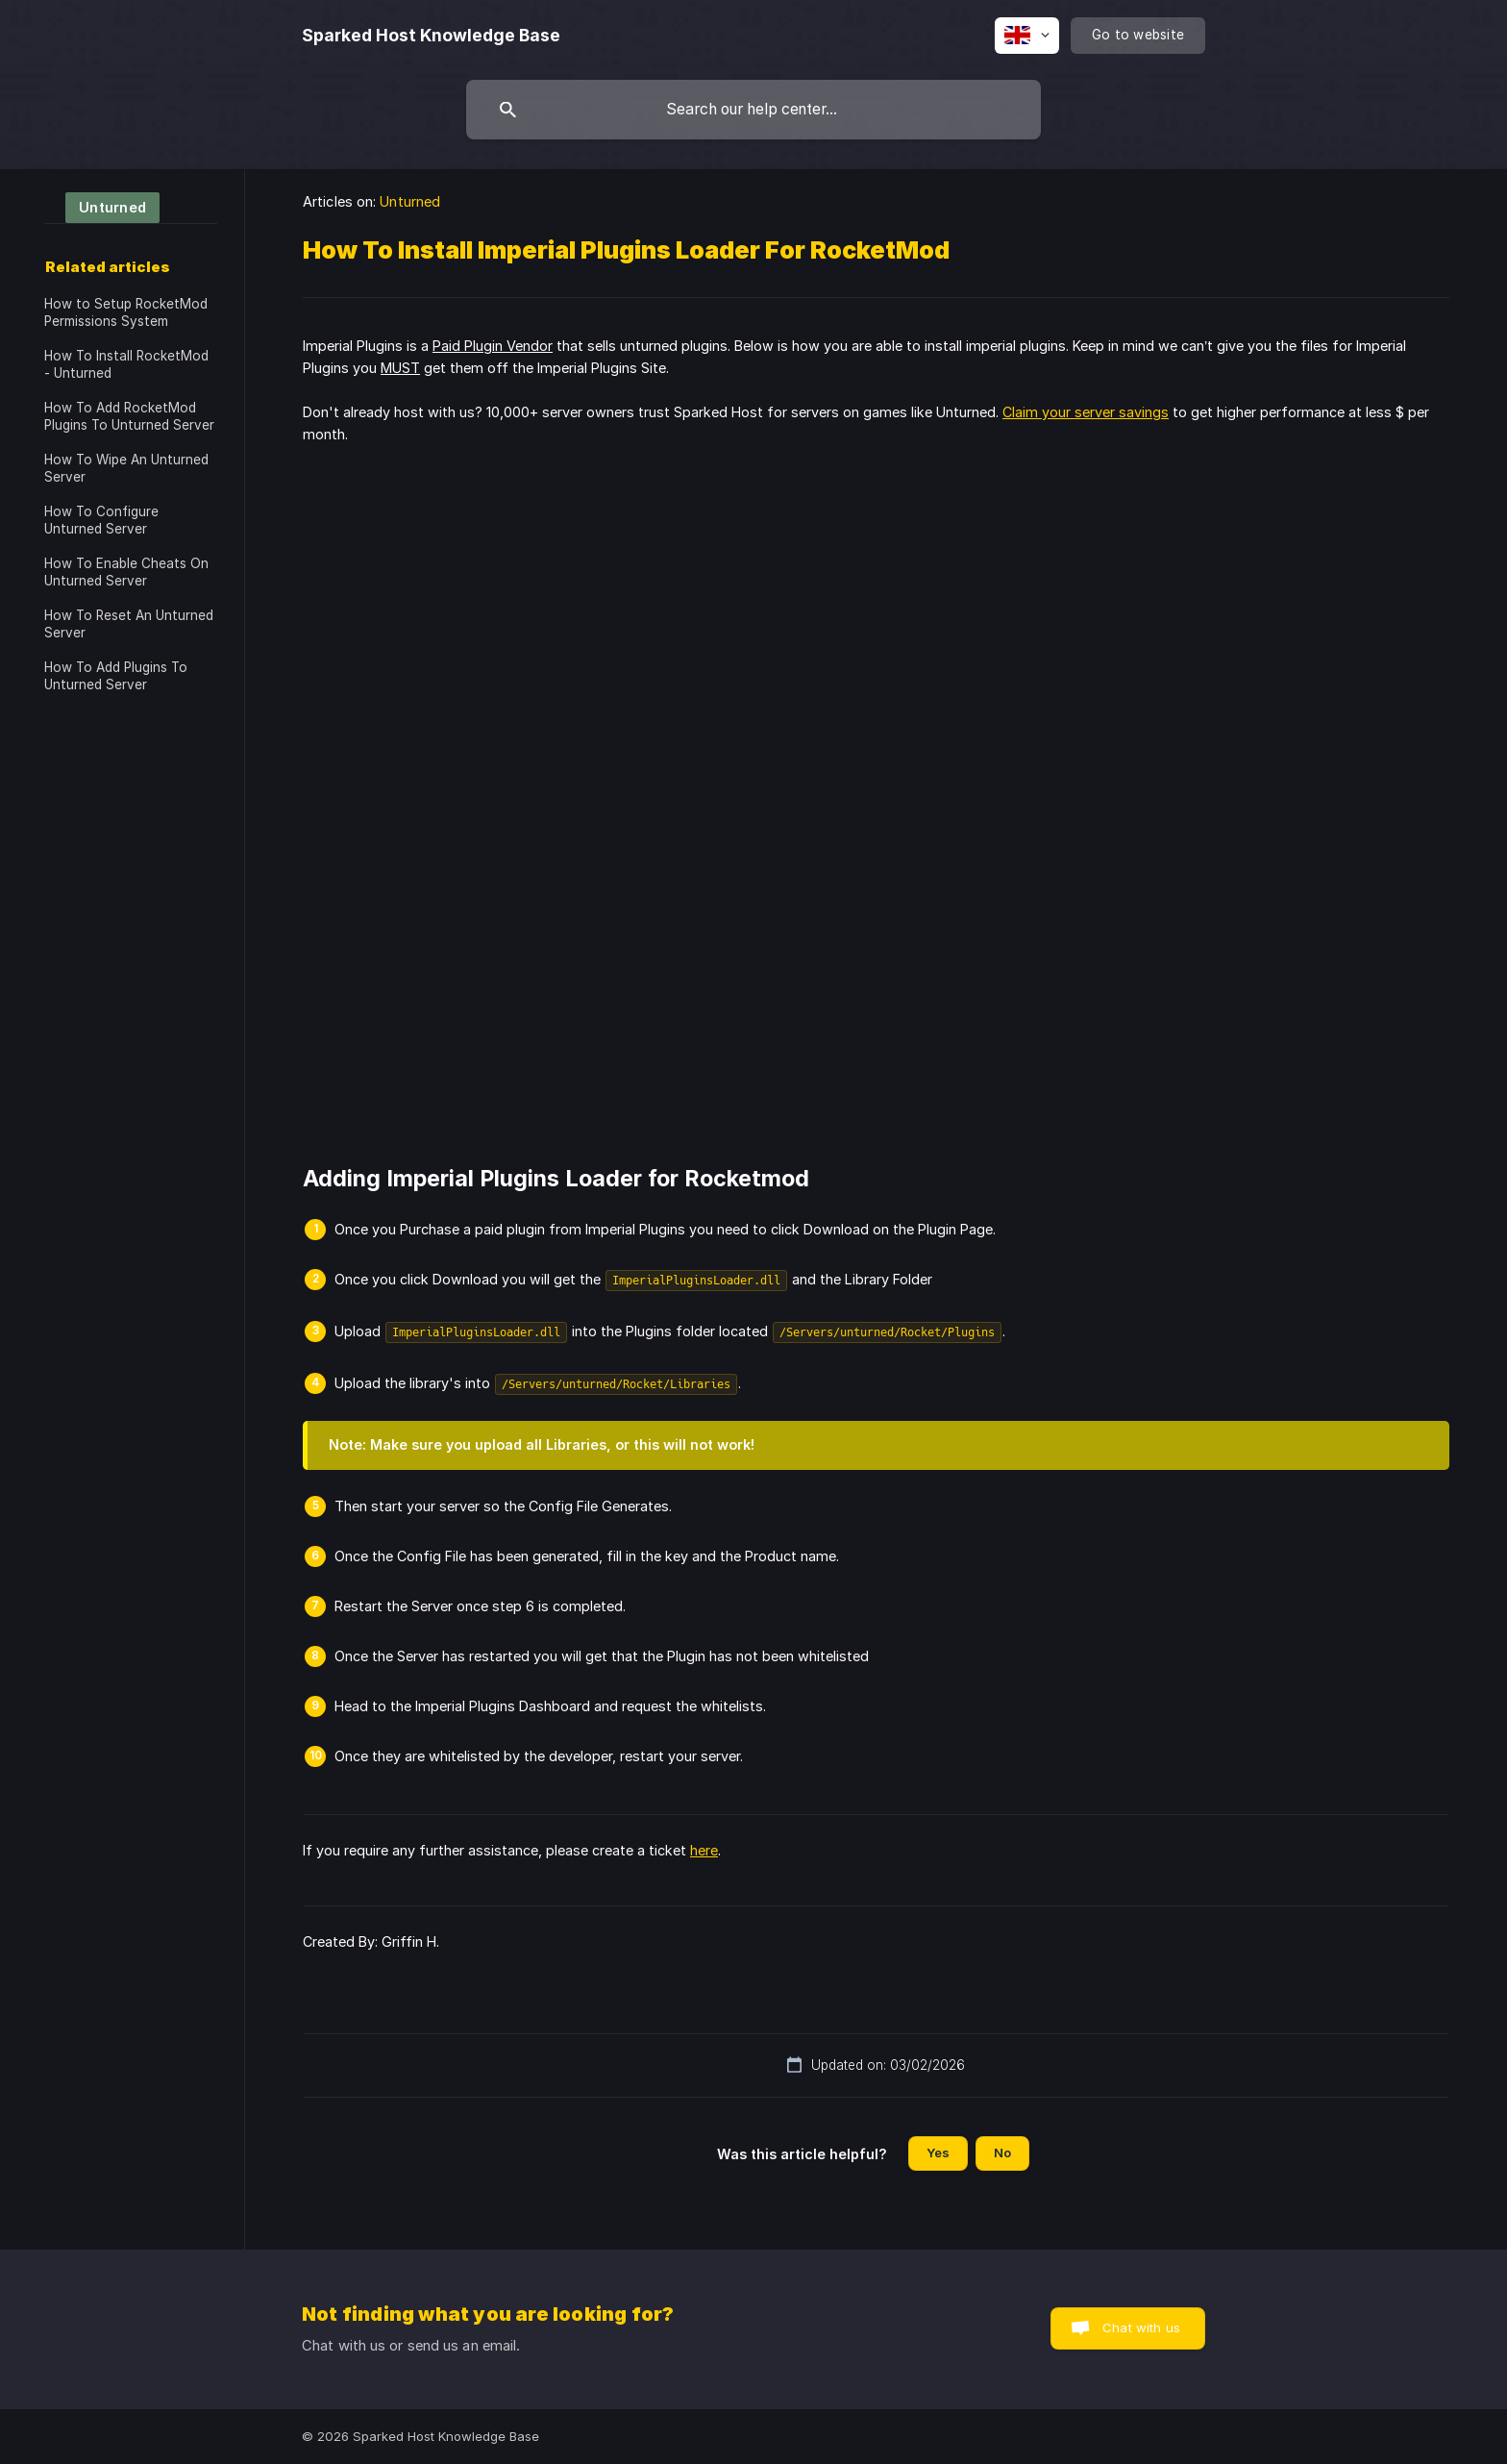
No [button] (1002, 2152)
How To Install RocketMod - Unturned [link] (126, 364)
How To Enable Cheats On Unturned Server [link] (126, 572)
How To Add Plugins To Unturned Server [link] (115, 676)
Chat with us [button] (1141, 2327)
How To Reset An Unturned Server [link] (128, 624)
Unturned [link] (410, 201)
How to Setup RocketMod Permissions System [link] (126, 312)
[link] (102, 206)
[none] (431, 35)
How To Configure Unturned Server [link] (101, 520)
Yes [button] (938, 2152)
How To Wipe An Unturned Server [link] (126, 468)
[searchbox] (753, 109)
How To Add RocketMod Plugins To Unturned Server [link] (129, 416)
